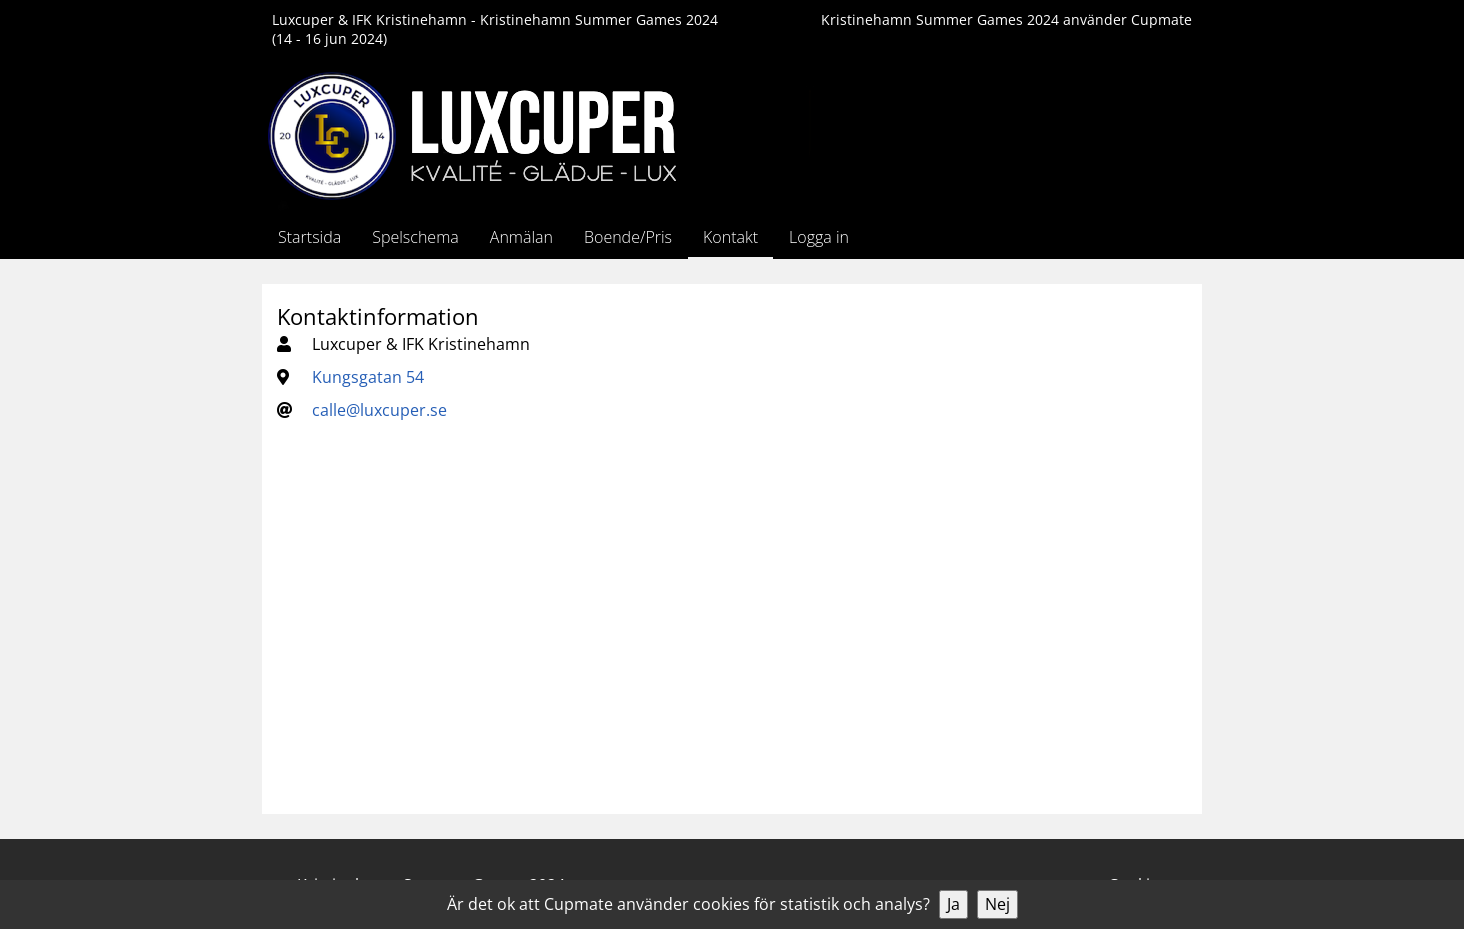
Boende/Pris (628, 237)
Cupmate (1161, 19)
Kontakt (730, 237)
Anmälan (521, 237)
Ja (953, 904)
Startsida (309, 237)
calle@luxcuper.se (379, 410)
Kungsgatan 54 (368, 377)
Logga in (819, 237)
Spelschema (415, 237)
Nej (997, 904)
